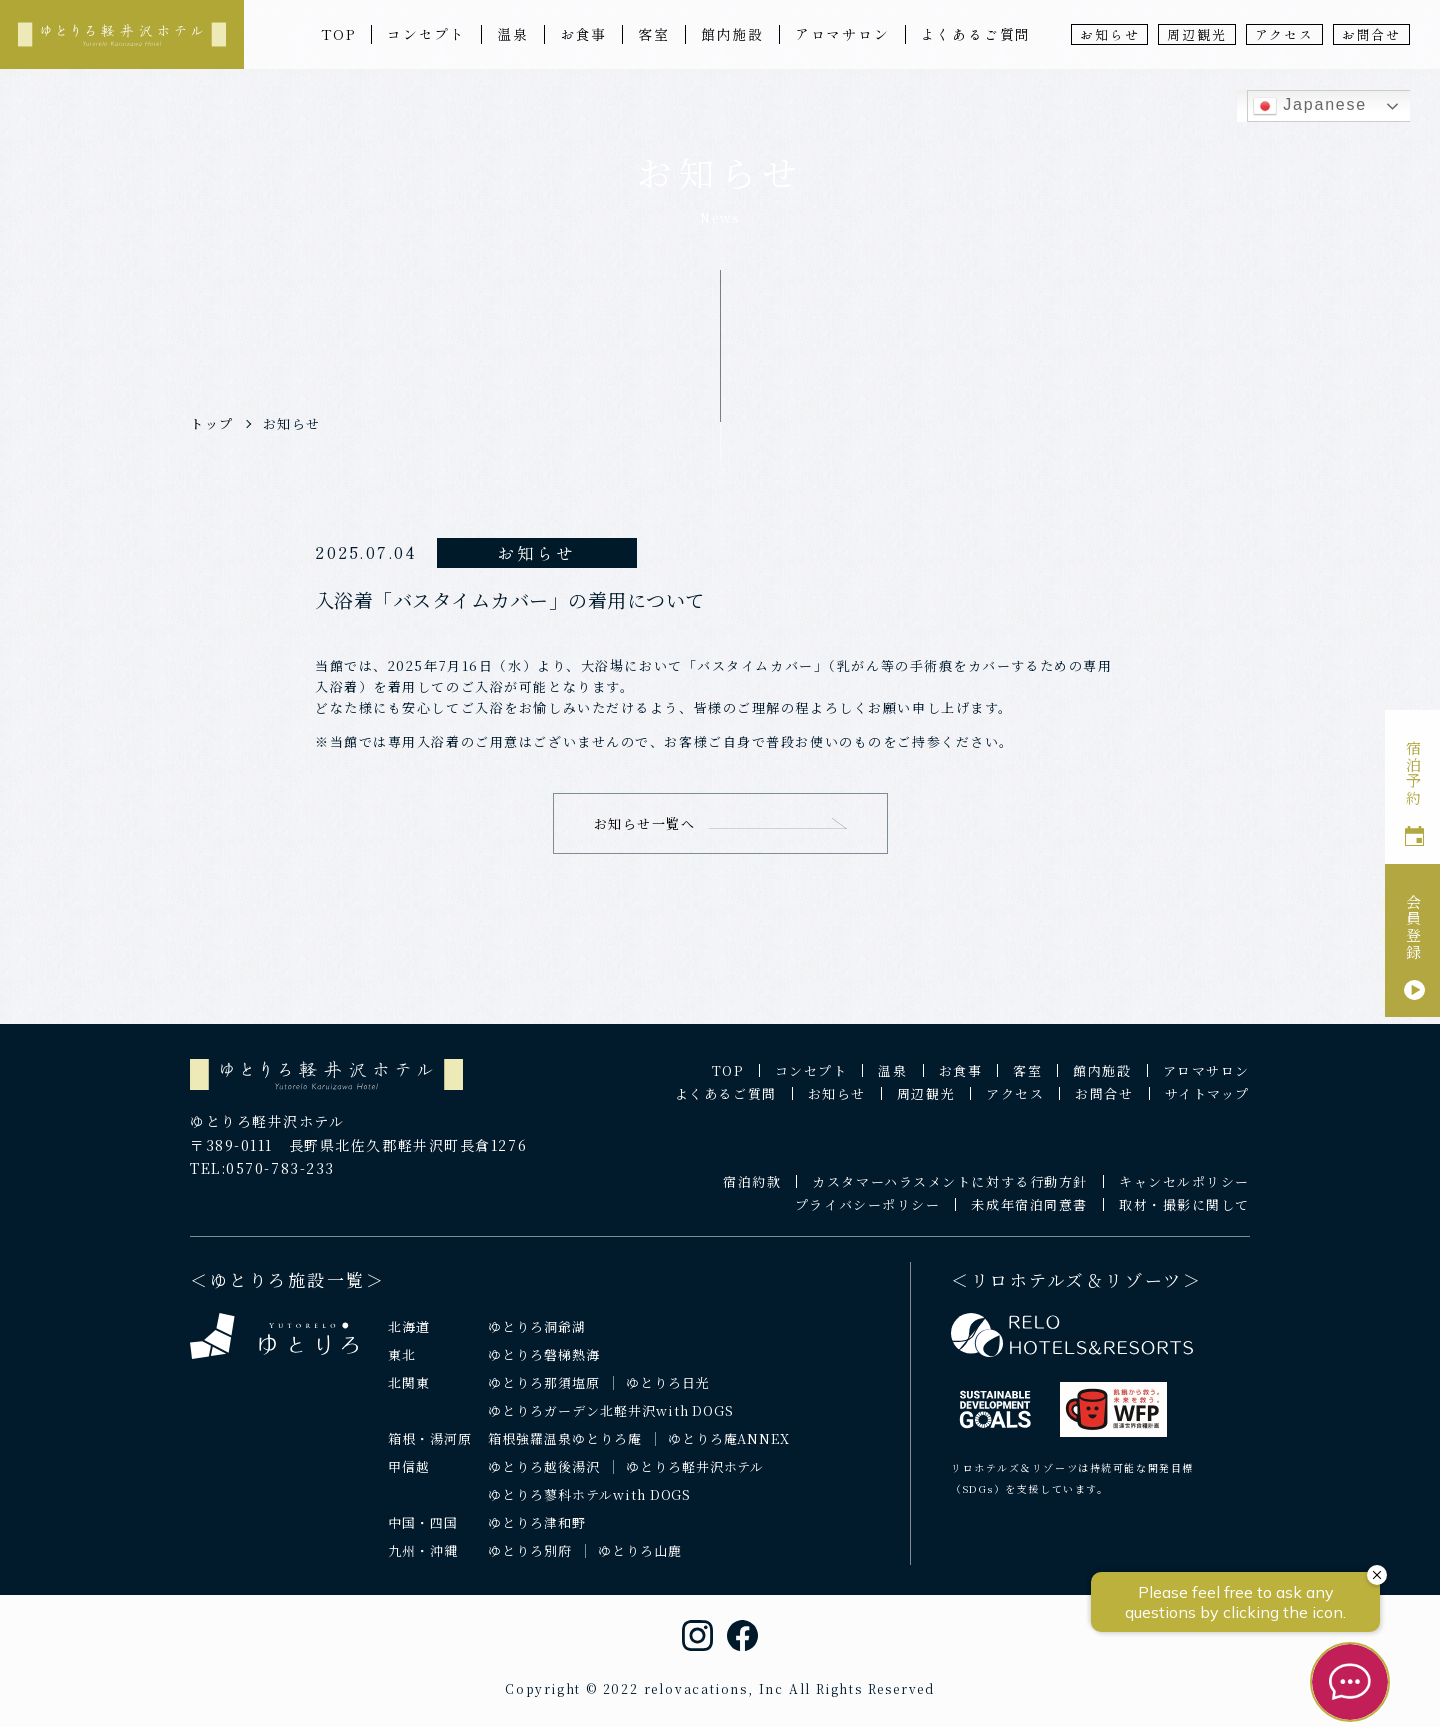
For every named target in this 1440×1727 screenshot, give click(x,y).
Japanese (1310, 106)
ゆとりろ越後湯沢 (544, 1481)
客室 (654, 34)
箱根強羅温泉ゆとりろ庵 (565, 1453)
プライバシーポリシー (868, 1219)
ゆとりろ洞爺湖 (537, 1341)
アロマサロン (842, 34)
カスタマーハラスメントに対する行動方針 (950, 1196)
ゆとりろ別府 (530, 1565)
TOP (338, 34)
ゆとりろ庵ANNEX (729, 1453)
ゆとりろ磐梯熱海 (544, 1369)
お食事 (583, 34)
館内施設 (732, 34)
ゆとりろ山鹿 (640, 1565)
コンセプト (426, 34)
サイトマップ (1207, 1108)
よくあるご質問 (976, 34)
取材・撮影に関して (1184, 1219)
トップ (212, 423)
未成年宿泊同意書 (1029, 1219)
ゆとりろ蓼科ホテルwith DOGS (590, 1509)
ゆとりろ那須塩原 (544, 1397)
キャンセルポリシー (1184, 1196)
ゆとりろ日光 (668, 1397)
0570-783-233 (280, 1184)
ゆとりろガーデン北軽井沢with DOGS (611, 1425)
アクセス (1284, 34)
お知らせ (1109, 34)
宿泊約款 (752, 1196)
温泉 (513, 34)
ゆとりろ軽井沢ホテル (695, 1481)
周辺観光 (1196, 34)
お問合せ (1371, 34)
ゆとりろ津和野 (537, 1537)
